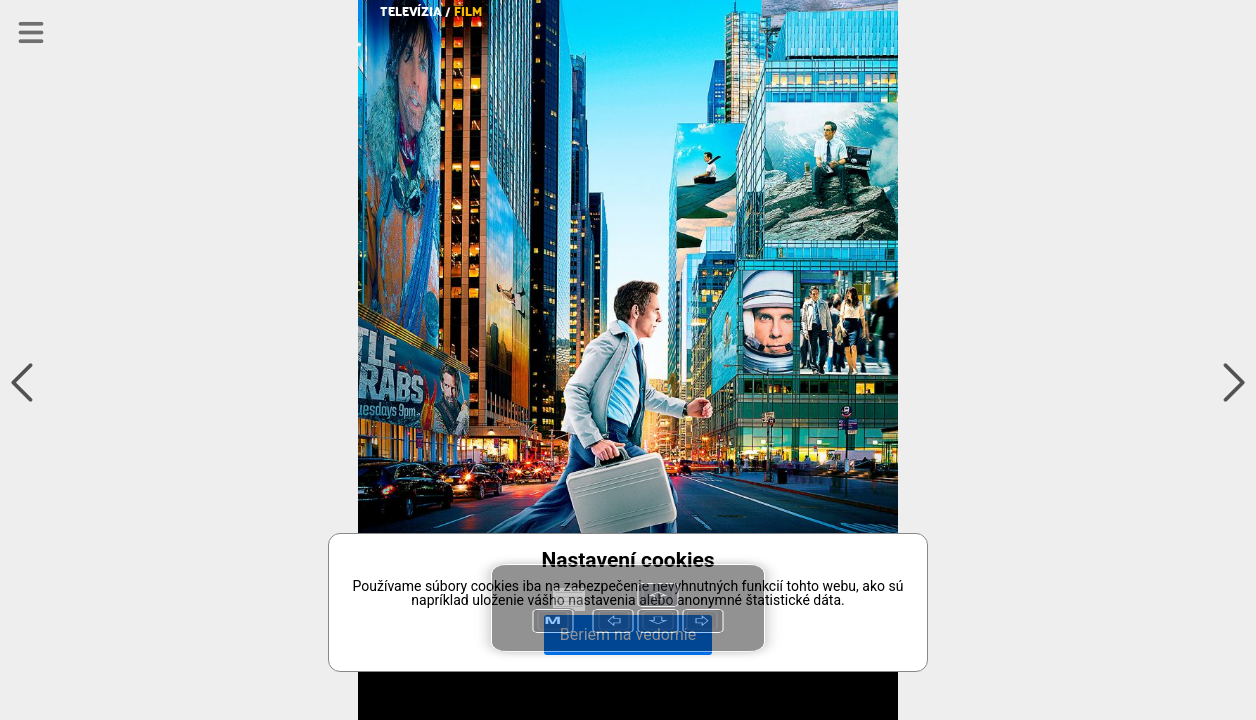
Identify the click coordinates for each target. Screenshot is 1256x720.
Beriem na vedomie (628, 634)
